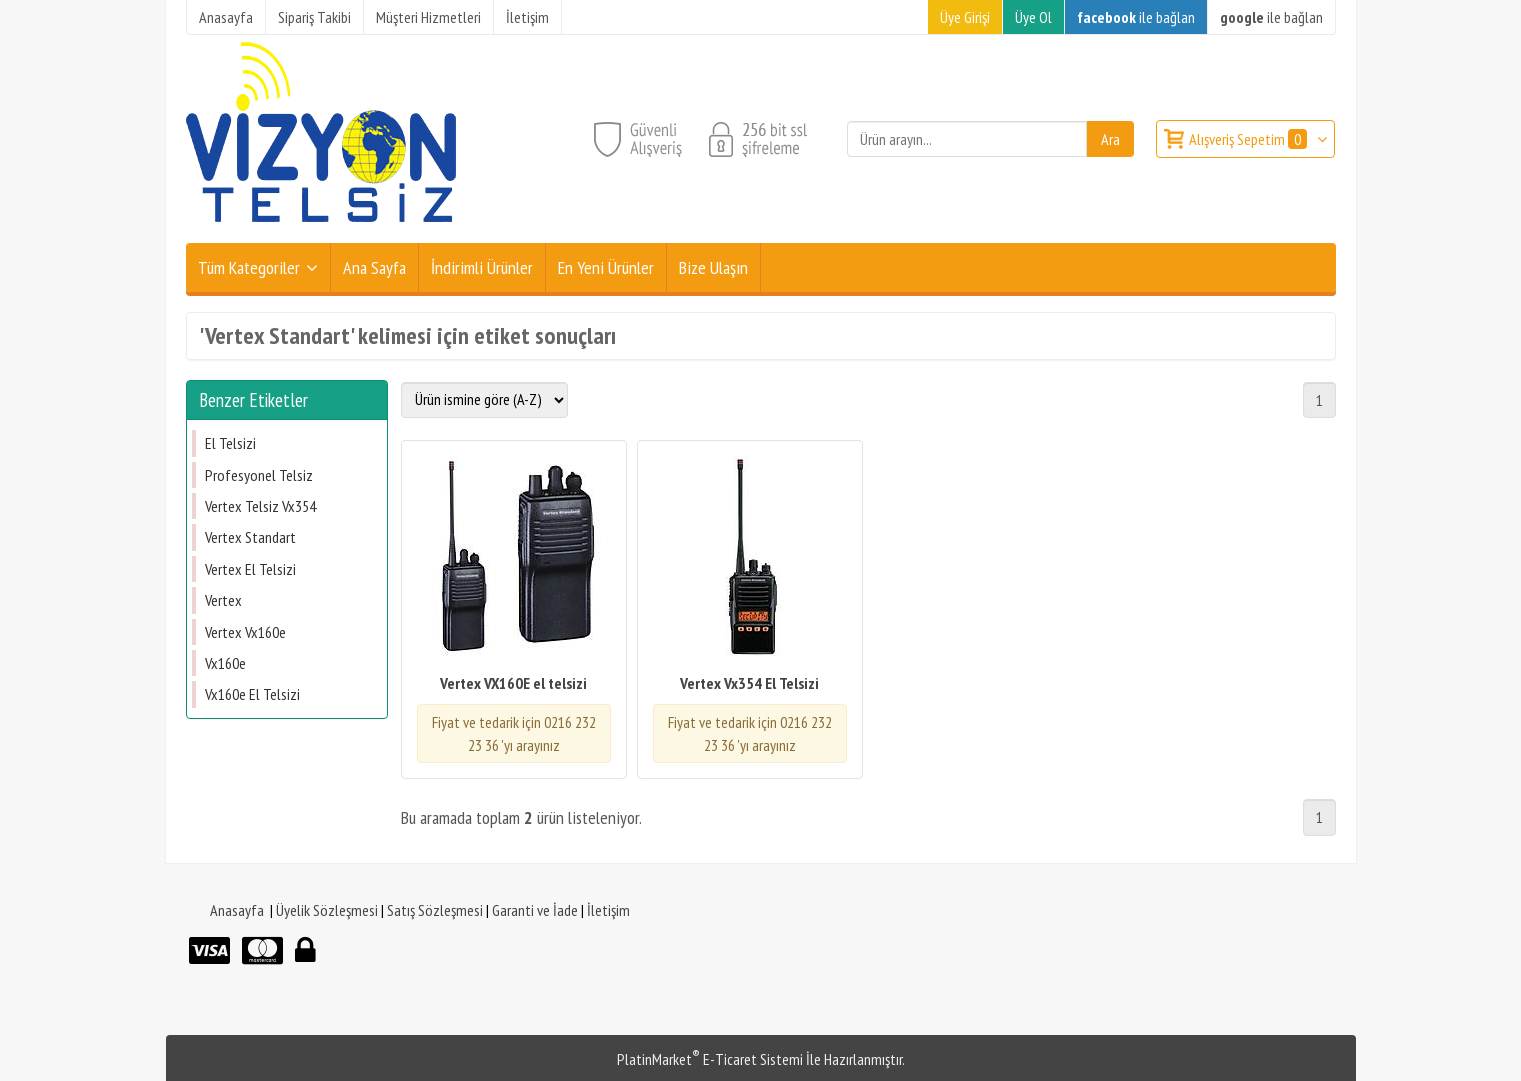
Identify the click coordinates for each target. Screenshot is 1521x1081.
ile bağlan (1136, 17)
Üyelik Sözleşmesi (327, 910)
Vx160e (225, 663)
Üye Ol (1033, 17)
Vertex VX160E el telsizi (513, 683)
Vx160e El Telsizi (252, 694)
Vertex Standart (250, 537)
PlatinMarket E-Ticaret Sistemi (710, 1059)
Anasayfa (237, 910)
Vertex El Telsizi (250, 569)
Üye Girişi (965, 17)
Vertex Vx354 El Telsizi (749, 683)
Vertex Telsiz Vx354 (260, 506)
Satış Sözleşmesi (435, 910)
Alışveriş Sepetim (1249, 139)
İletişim (608, 910)
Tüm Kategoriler (249, 267)
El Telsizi (230, 443)
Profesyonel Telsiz (259, 475)
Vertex (223, 600)
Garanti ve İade (535, 910)
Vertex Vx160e (245, 632)
